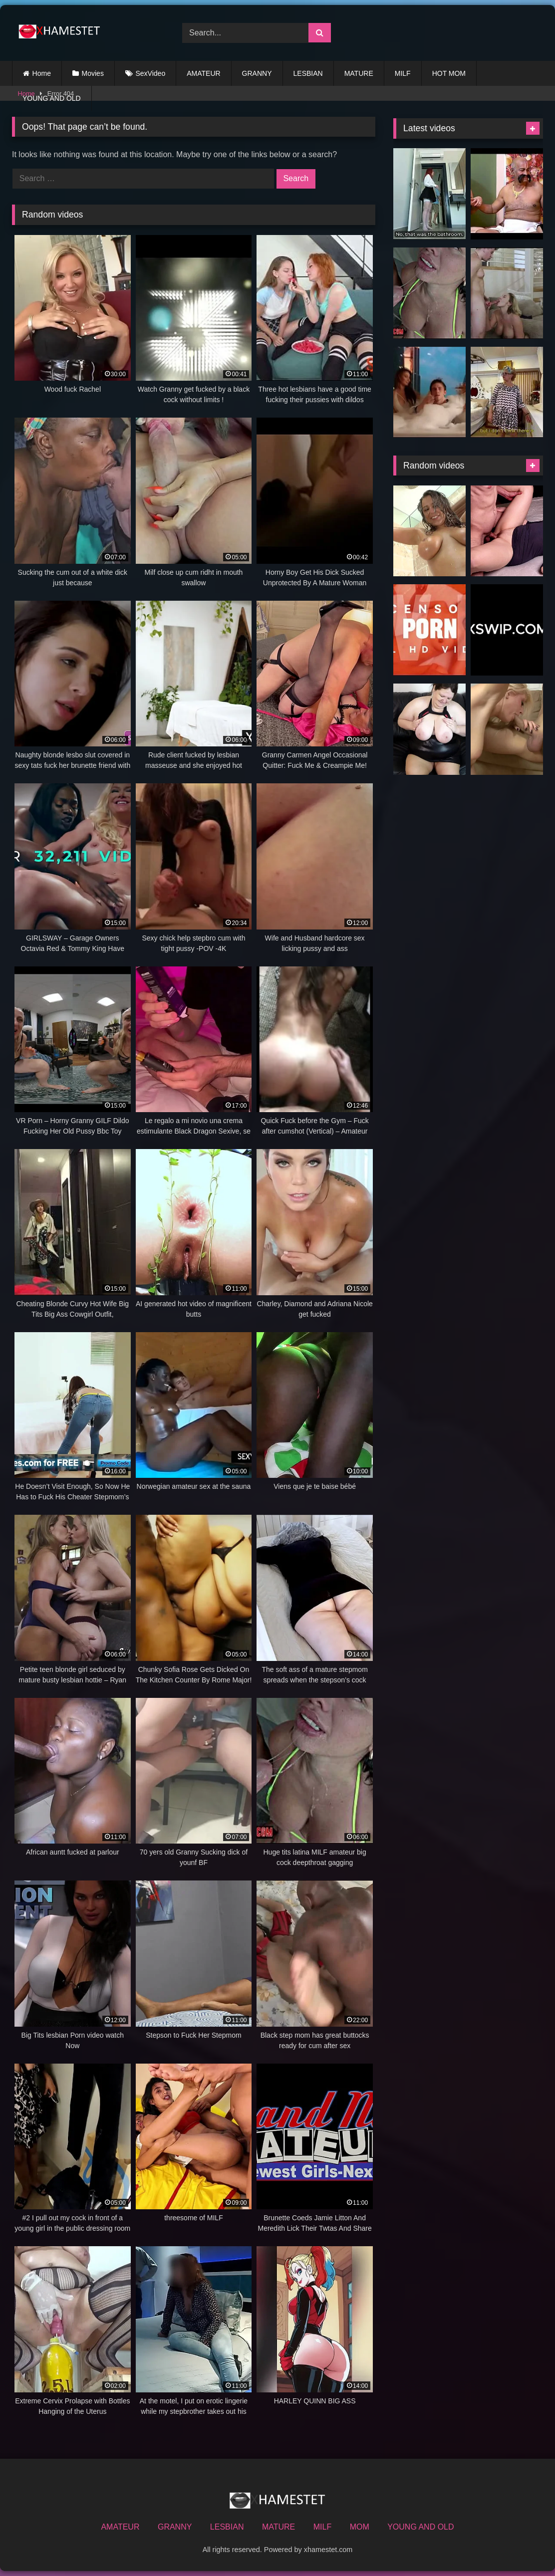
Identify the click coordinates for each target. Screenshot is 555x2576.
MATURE (358, 73)
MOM (359, 2527)
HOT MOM (449, 73)
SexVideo (151, 73)
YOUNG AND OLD (51, 98)
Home (41, 73)
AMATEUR (203, 73)
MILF (403, 73)
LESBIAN (308, 73)
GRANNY (257, 73)
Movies (93, 73)
